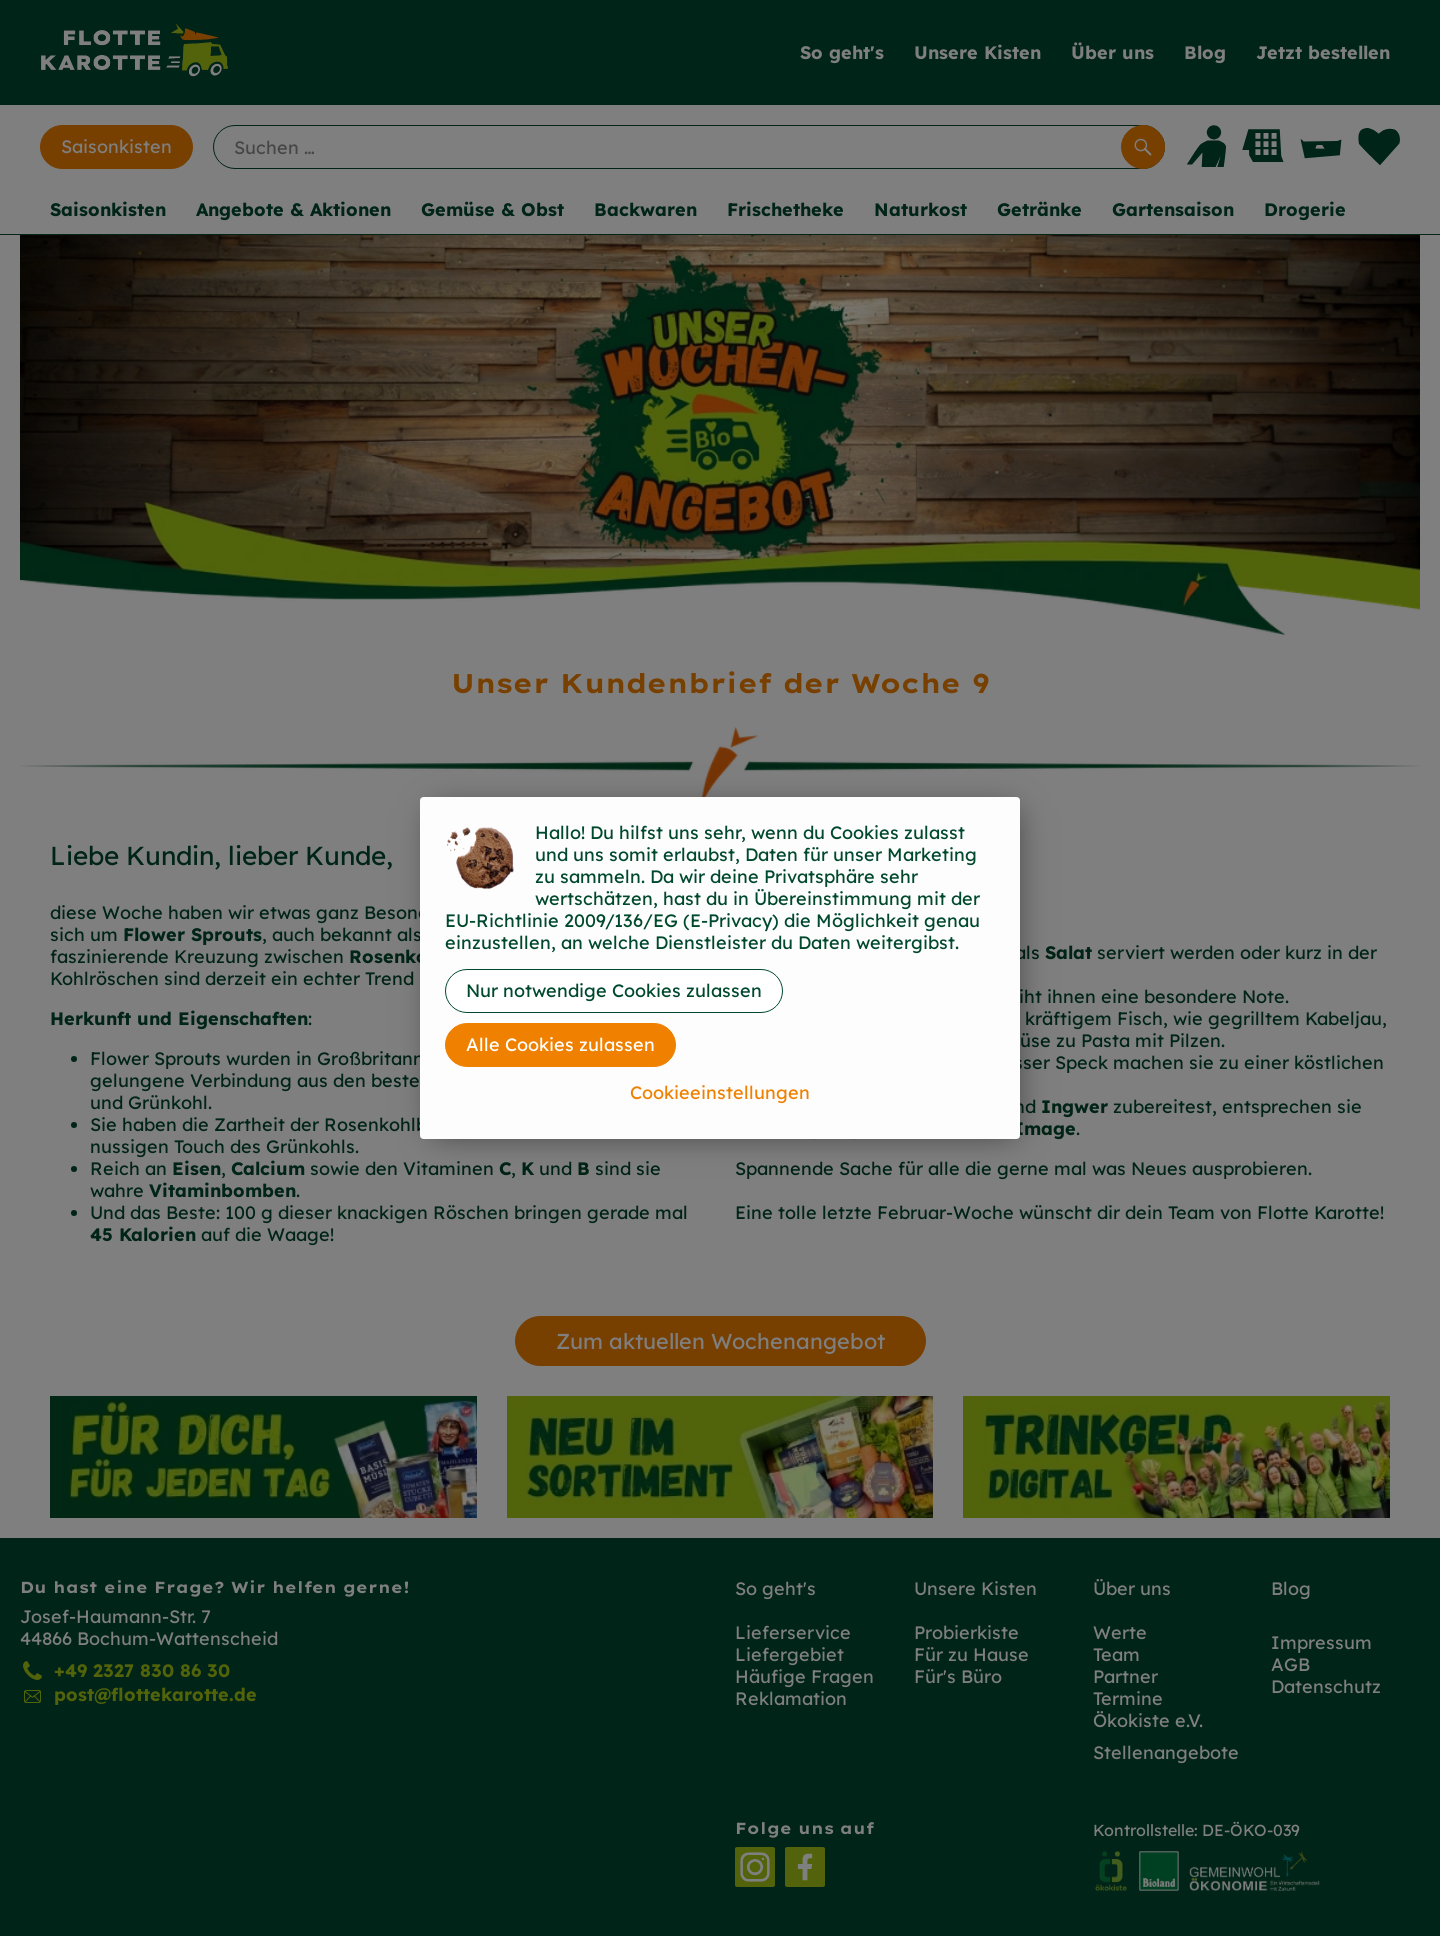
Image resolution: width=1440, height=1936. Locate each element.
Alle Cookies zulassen (560, 1044)
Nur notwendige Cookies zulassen (614, 990)
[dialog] (720, 968)
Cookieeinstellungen (720, 1092)
